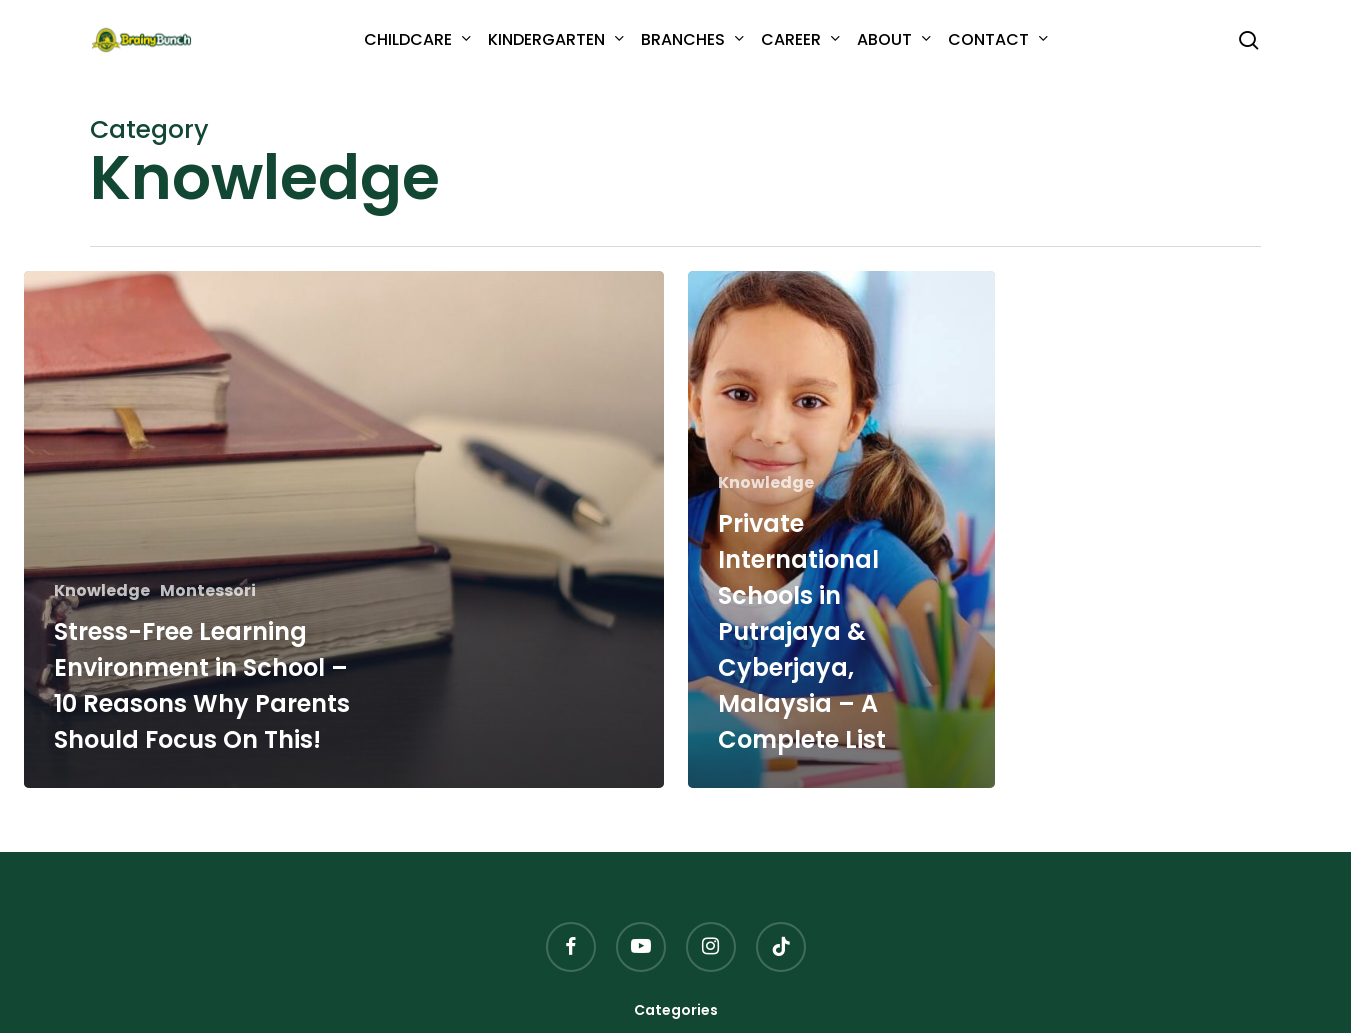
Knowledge (102, 590)
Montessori (208, 590)
